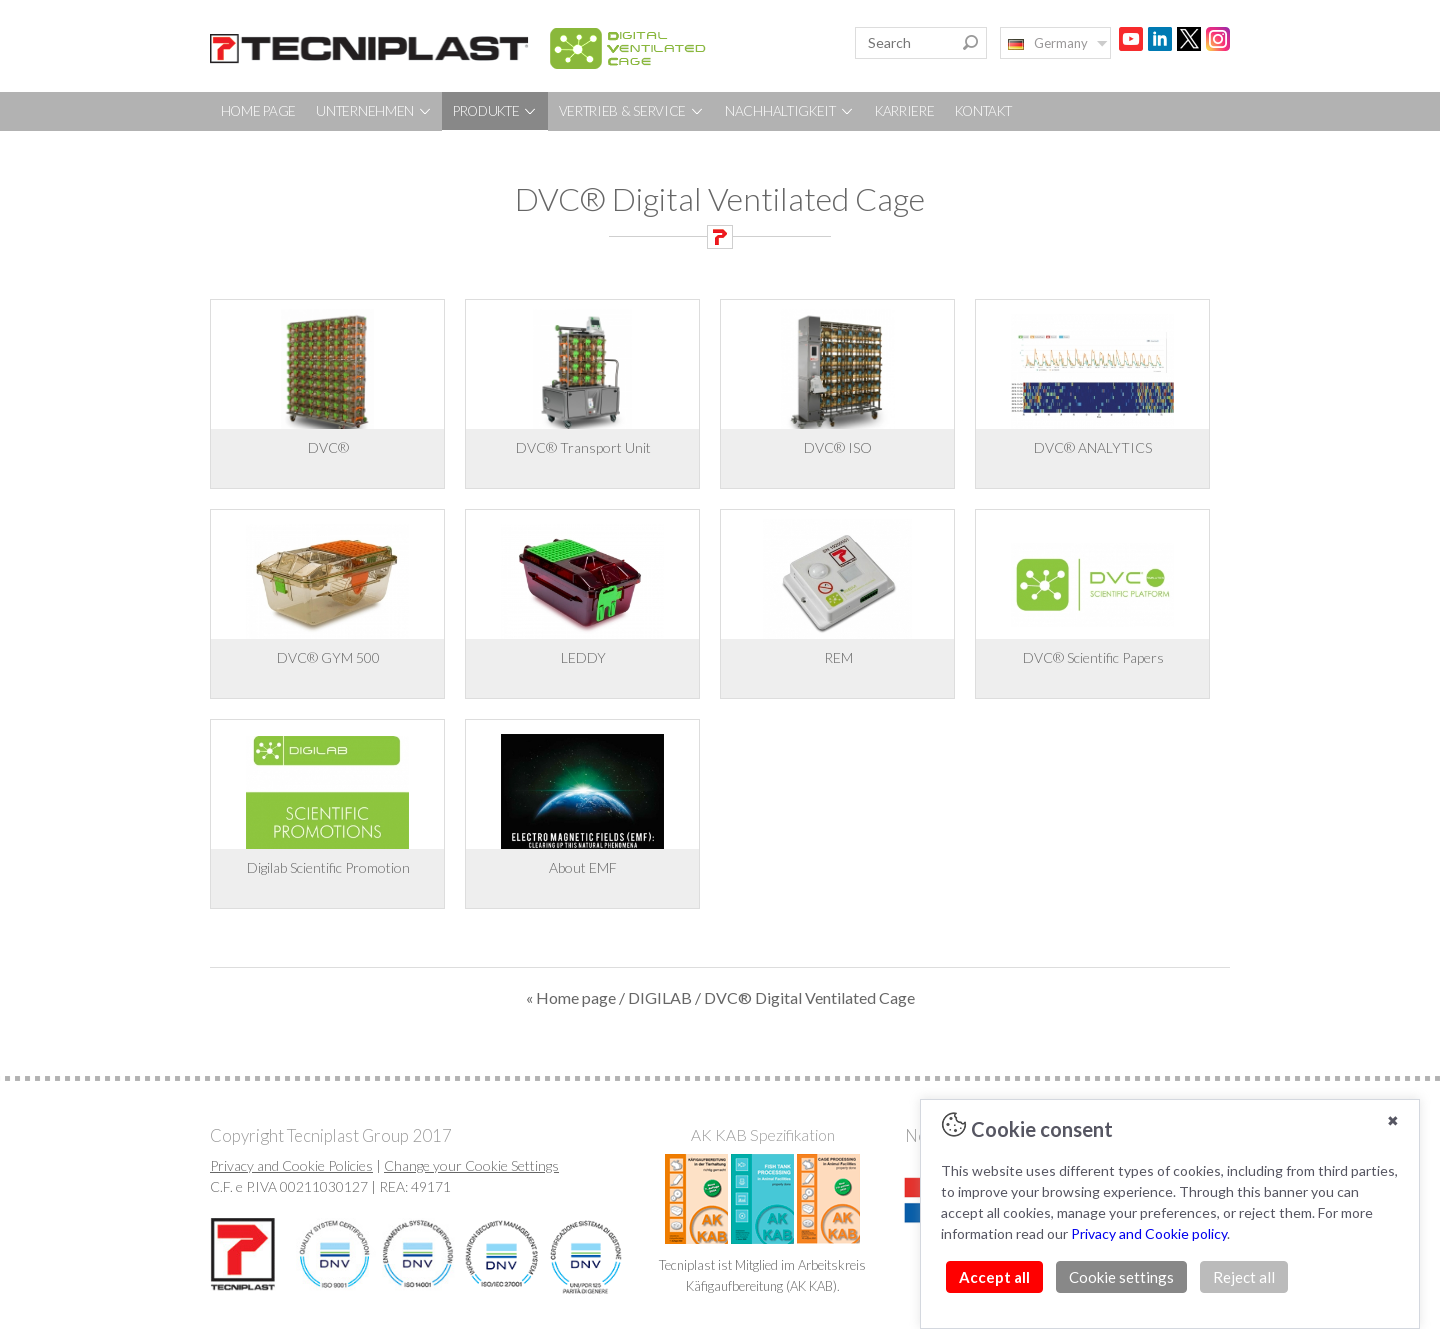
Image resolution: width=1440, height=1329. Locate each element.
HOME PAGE (258, 111)
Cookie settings (1121, 1277)
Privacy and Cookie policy (1149, 1233)
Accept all (994, 1277)
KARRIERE (905, 111)
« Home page (571, 997)
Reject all (1244, 1277)
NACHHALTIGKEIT (790, 111)
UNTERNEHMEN (374, 111)
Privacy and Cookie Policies (291, 1165)
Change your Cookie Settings (471, 1165)
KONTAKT (983, 111)
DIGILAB (660, 997)
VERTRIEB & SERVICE (632, 111)
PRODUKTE (495, 111)
